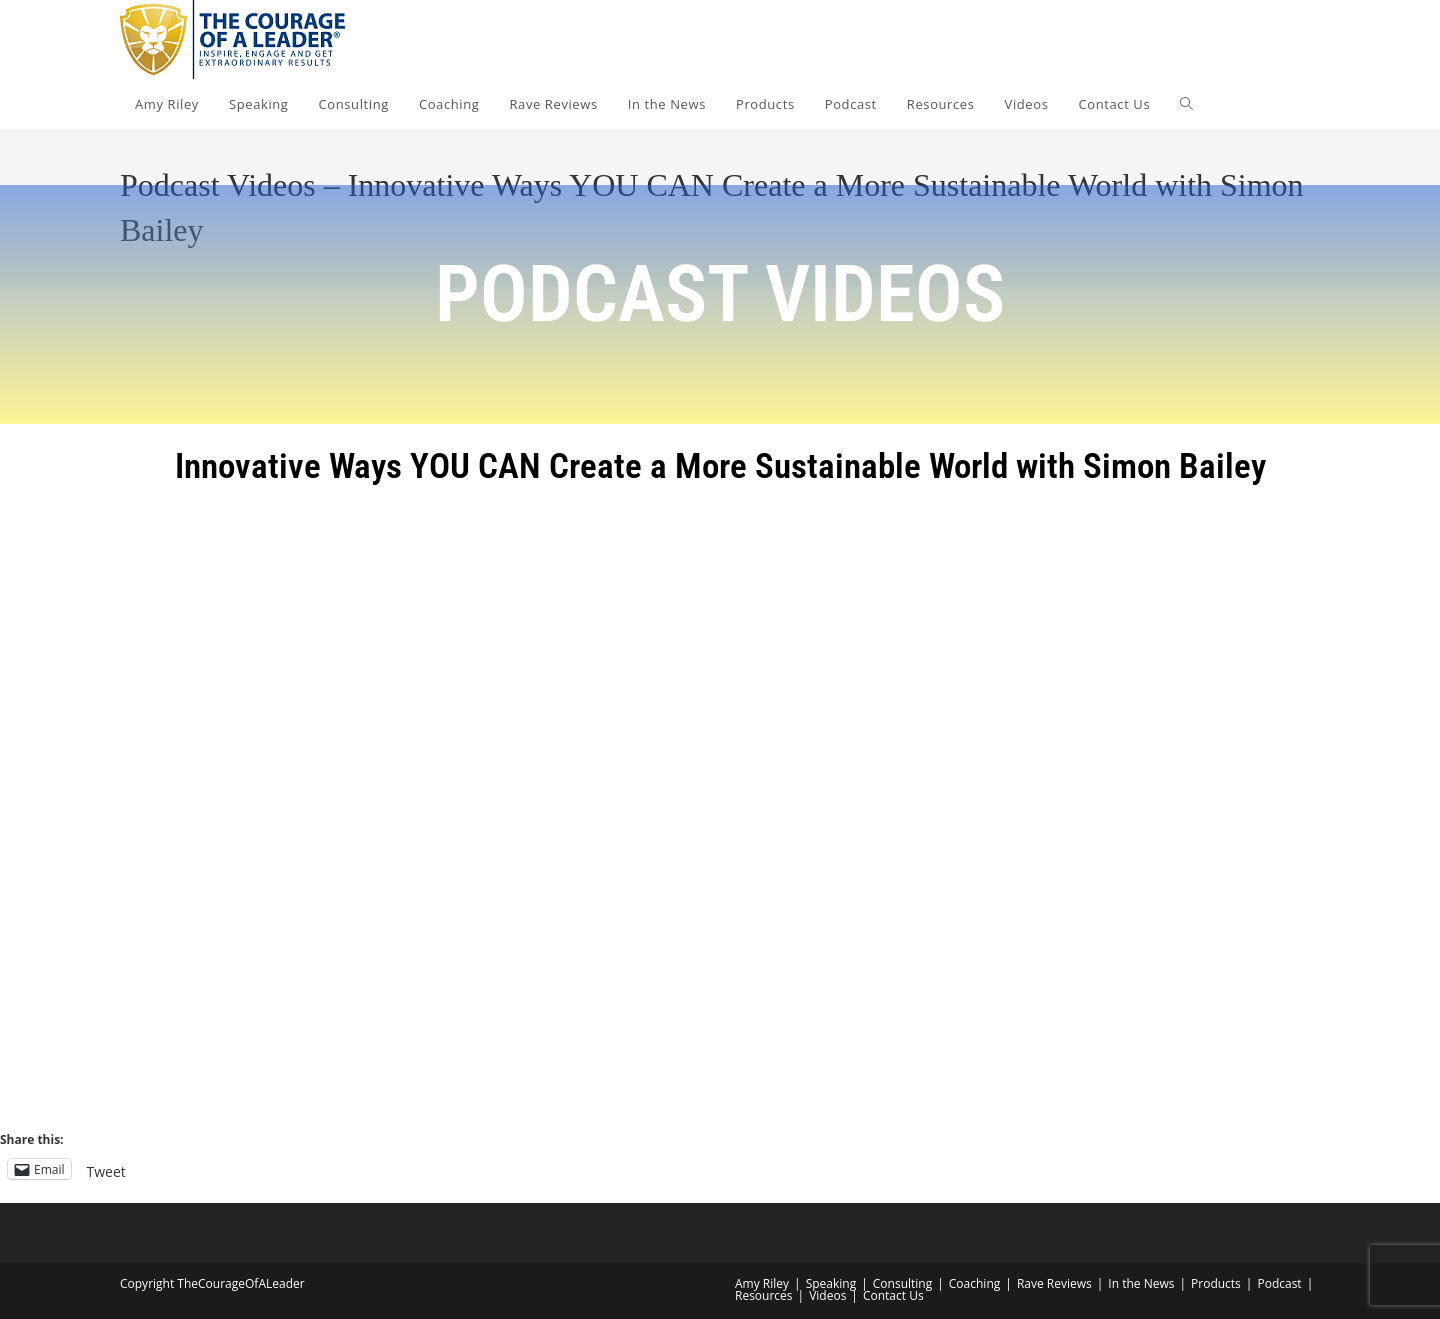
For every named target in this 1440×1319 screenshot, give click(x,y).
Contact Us (893, 1295)
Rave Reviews (1054, 1283)
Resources (764, 1295)
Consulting (902, 1283)
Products (1216, 1283)
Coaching (974, 1283)
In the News (1141, 1283)
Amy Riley (762, 1283)
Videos (827, 1295)
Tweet (106, 1169)
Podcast (1279, 1283)
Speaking (831, 1283)
